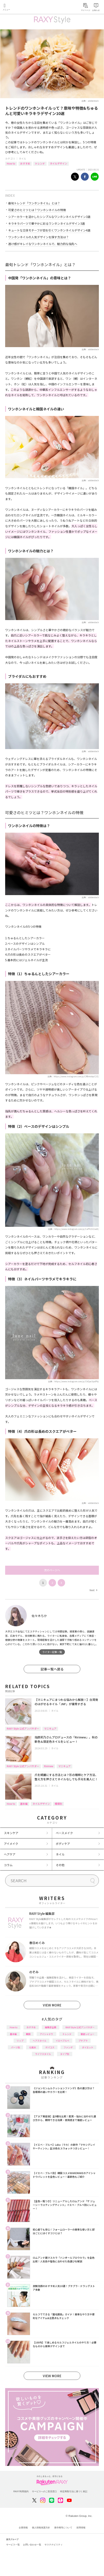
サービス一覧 (13, 2544)
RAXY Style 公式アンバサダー (23, 1728)
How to (11, 163)
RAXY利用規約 (21, 2491)
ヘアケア (9, 1854)
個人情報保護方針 (41, 2527)
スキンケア (11, 1833)
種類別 (58, 1803)
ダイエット (87, 2047)
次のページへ (52, 1570)
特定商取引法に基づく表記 (73, 2491)
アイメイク (11, 1844)
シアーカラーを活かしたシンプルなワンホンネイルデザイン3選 (49, 217)
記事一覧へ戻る (52, 1669)
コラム (8, 1865)
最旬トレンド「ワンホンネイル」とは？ (34, 203)
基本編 (24, 1803)
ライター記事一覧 (52, 1652)
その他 (60, 1865)
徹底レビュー (87, 2034)
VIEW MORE (52, 2005)
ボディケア (63, 1844)
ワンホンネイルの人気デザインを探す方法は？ (38, 237)
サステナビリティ (53, 2544)
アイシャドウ (46, 2034)
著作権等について (63, 2527)
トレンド (40, 163)
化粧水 (32, 2047)
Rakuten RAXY (21, 7)
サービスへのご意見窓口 (44, 2491)
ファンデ (68, 2047)
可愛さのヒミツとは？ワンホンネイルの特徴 (37, 210)
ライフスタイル (43, 2054)
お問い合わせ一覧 (32, 2544)
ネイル (22, 158)
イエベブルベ (62, 2040)
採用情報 (80, 2527)
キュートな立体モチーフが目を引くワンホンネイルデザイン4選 (49, 230)
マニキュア (50, 1728)
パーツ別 (15, 2047)
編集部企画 (50, 2027)
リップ (20, 2040)
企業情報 (23, 2527)
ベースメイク (64, 1833)
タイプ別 (64, 2054)
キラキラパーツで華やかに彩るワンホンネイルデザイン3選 (46, 223)
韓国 (28, 2034)
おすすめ (25, 163)
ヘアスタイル (39, 2040)
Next (93, 1590)
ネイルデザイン (58, 163)
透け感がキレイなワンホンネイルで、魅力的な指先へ (42, 244)
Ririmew (48, 1766)
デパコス (49, 2047)
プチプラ (83, 2040)
